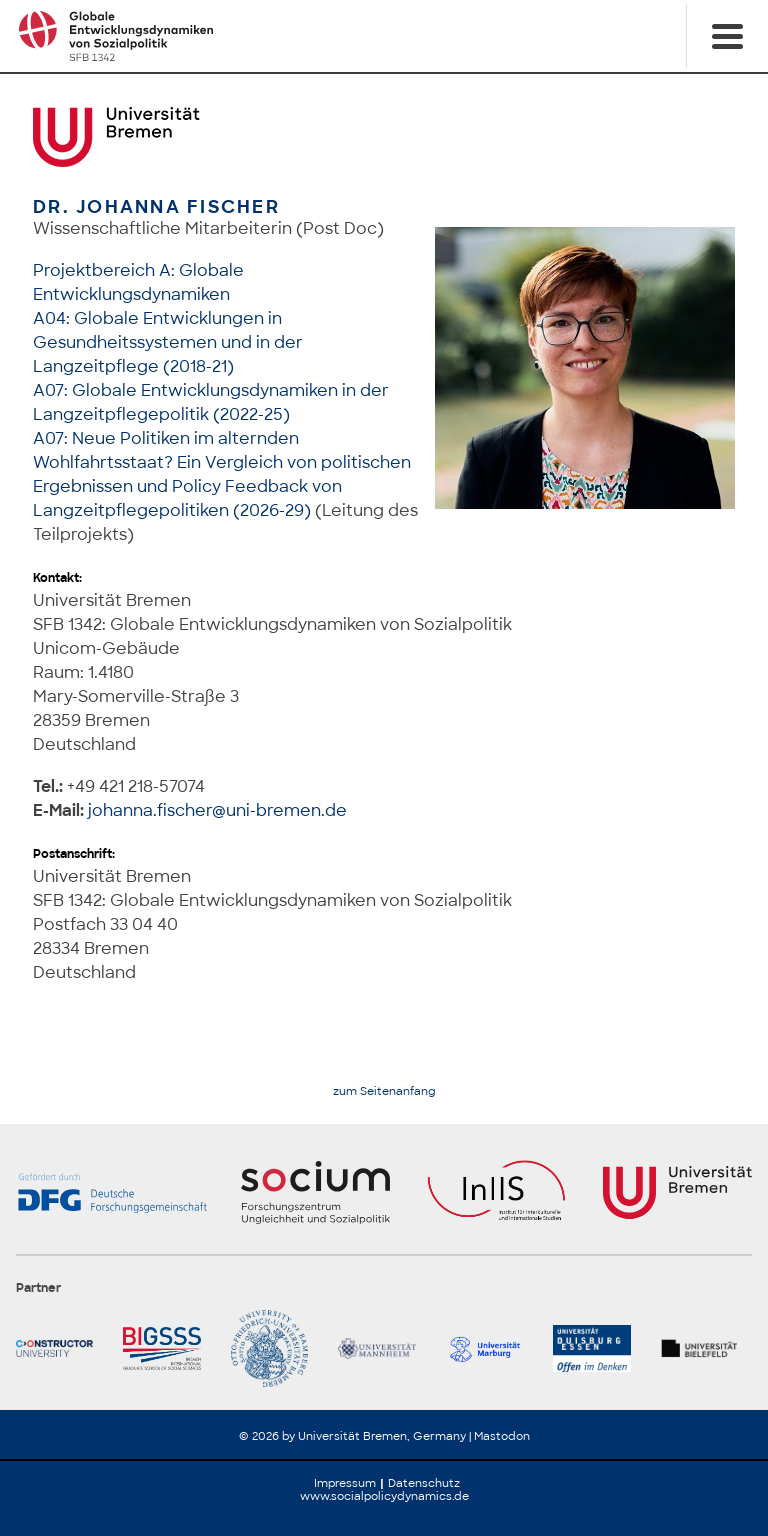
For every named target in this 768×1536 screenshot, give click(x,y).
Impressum (345, 1483)
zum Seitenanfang (384, 1091)
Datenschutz (424, 1483)
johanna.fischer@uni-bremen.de (217, 810)
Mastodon (502, 1436)
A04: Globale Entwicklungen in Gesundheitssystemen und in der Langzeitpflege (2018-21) (168, 342)
